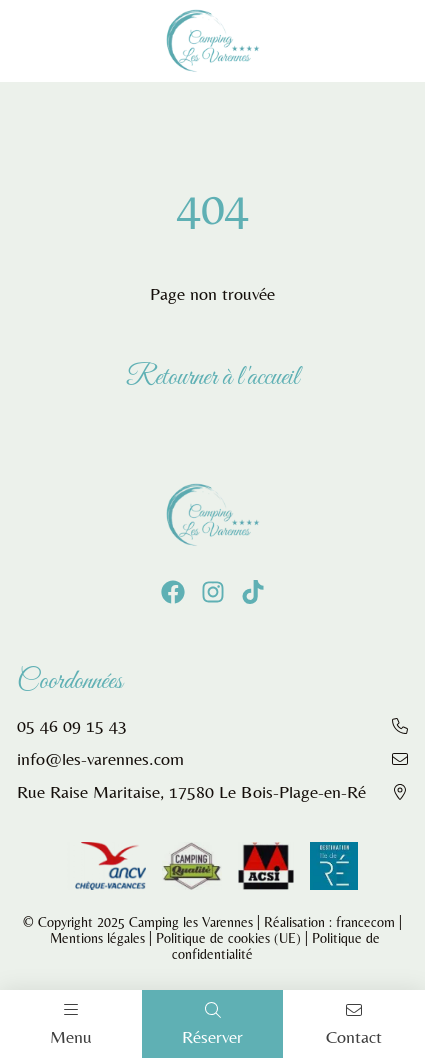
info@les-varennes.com (100, 758)
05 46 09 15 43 (72, 725)
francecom (365, 922)
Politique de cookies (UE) (228, 938)
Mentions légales (97, 938)
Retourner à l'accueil (212, 377)
